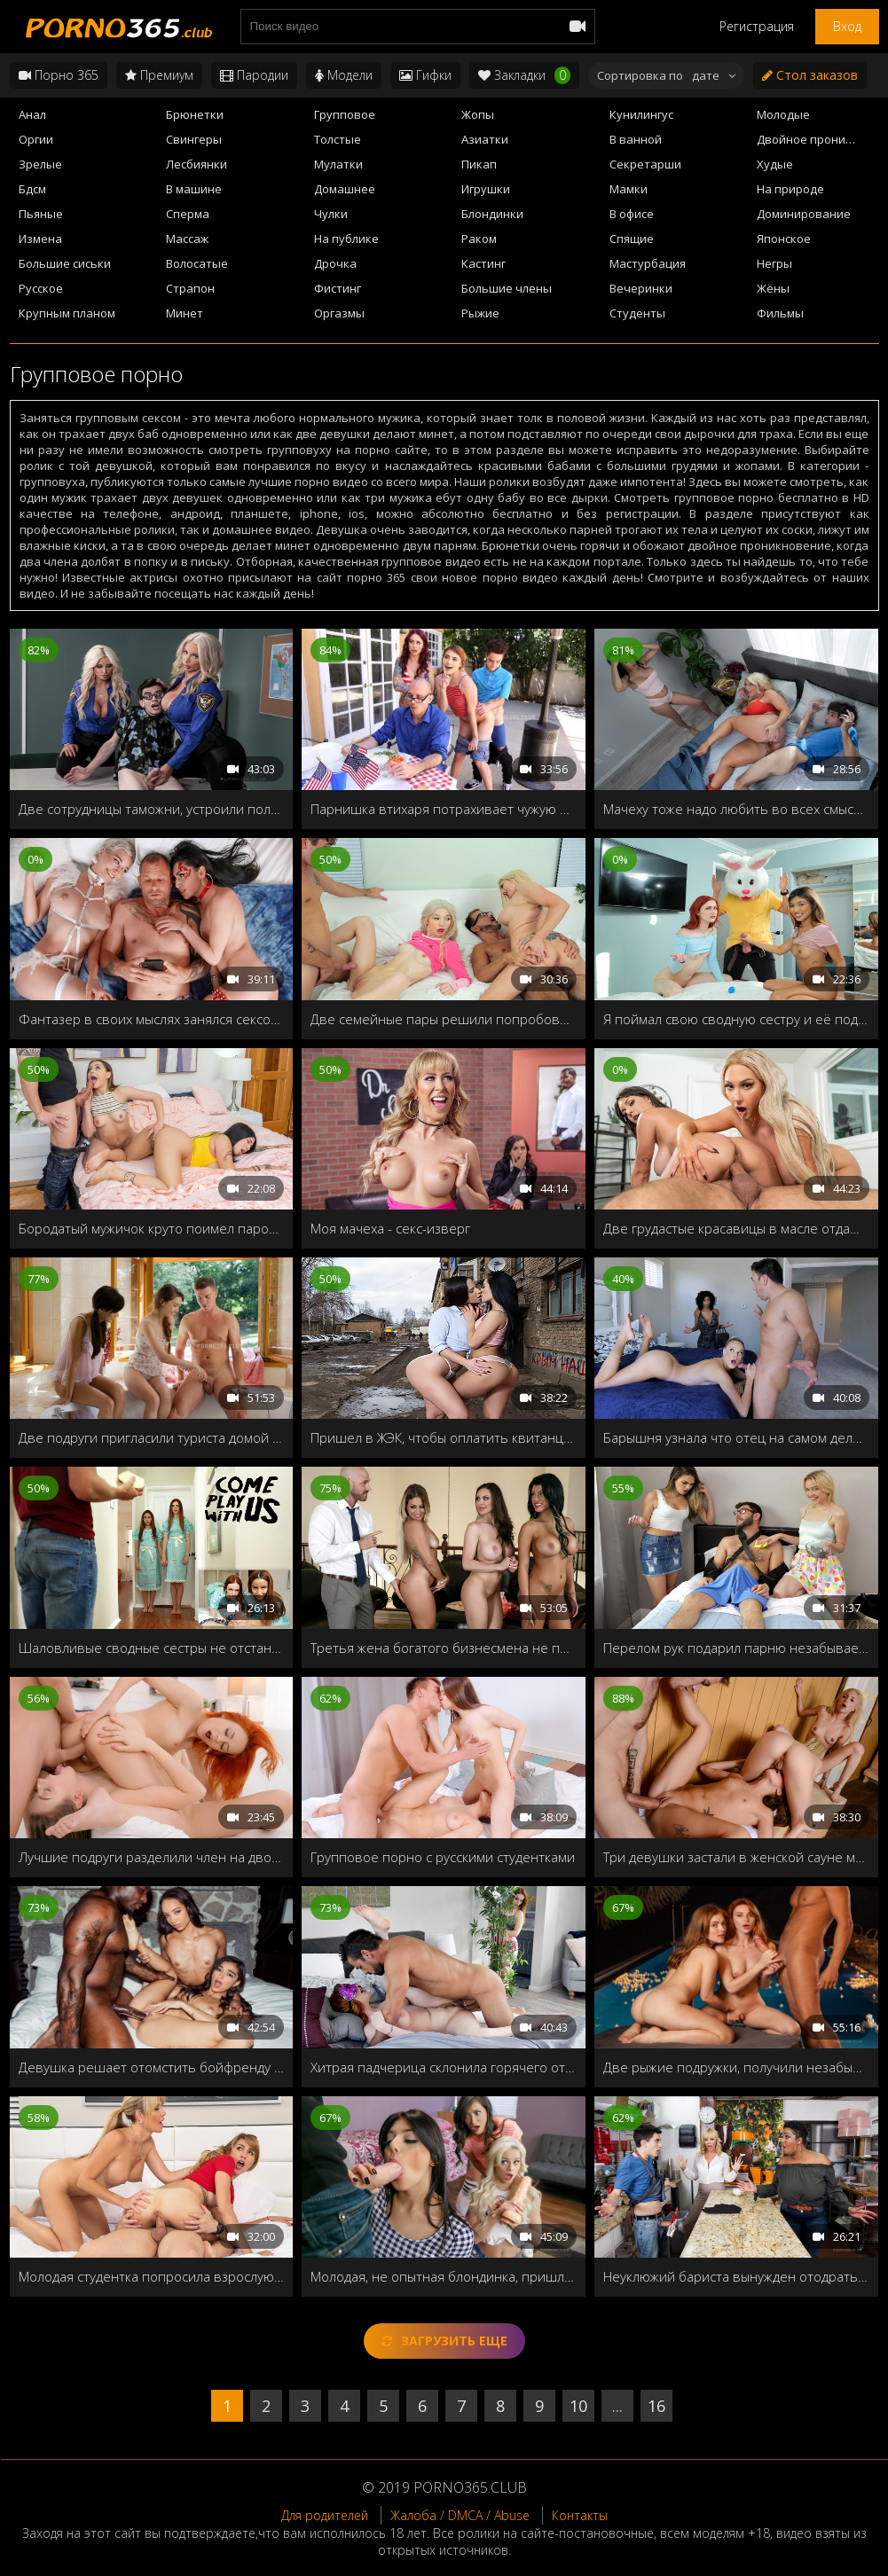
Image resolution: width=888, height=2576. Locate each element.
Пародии (254, 75)
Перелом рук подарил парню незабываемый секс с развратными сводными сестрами (736, 1647)
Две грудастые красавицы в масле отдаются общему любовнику (736, 1228)
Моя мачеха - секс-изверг (390, 1228)
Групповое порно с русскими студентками (442, 1857)
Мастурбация (647, 263)
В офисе (631, 214)
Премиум (159, 75)
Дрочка (335, 263)
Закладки (524, 75)
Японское (784, 239)
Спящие (631, 239)
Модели (344, 75)
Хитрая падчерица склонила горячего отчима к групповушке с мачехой (443, 2067)
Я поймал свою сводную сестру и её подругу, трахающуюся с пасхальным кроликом (736, 1019)
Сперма (187, 214)
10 (578, 2405)
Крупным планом (67, 313)
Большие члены (506, 288)
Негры (774, 263)
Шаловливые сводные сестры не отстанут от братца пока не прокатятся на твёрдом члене (152, 1647)
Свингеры (194, 139)
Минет (184, 313)
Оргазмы (339, 313)
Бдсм (32, 189)
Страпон (190, 288)
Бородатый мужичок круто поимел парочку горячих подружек (152, 1228)
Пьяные (41, 214)
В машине (194, 189)
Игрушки (485, 189)
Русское (41, 288)
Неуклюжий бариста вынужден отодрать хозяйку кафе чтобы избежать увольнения (736, 2276)
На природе (790, 189)
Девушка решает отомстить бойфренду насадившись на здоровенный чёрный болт (152, 2067)
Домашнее (344, 189)
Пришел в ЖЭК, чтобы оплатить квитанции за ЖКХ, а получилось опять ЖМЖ (443, 1437)
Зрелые (40, 164)
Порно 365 (58, 75)
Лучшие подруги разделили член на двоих (152, 1857)
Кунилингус (641, 114)
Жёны (773, 288)
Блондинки (492, 214)
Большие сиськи (65, 263)
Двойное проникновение (817, 139)
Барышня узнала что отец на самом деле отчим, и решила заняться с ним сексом (736, 1437)
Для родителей (324, 2515)
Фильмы (780, 313)
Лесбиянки (196, 164)
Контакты (580, 2515)
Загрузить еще (444, 2340)
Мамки (628, 189)
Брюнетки (195, 114)
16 (656, 2405)
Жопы (477, 114)
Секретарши (645, 164)
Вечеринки (640, 288)
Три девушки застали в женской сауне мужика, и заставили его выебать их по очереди (736, 1857)
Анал (32, 114)
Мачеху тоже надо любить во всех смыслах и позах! (736, 809)
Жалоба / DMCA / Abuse (460, 2515)
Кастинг (483, 263)
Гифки (425, 75)
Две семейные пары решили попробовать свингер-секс (443, 1019)
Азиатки (484, 139)
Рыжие (480, 313)
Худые (775, 164)
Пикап (479, 164)
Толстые (337, 139)
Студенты (637, 313)
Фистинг (337, 288)
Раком (479, 239)
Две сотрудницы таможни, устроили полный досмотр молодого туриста (152, 809)
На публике (346, 239)
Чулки (331, 214)
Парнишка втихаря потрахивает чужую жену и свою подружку (443, 809)
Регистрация (756, 26)
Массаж (187, 239)
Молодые (783, 114)
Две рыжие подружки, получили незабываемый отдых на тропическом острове (736, 2067)
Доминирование (804, 214)
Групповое (344, 114)
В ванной (635, 139)
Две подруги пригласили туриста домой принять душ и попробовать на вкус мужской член (152, 1437)
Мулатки (338, 164)
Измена (40, 239)
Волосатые (197, 263)
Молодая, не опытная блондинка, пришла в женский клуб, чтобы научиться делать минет (443, 2276)
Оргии (36, 139)
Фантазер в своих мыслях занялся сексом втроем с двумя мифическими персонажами (152, 1019)
